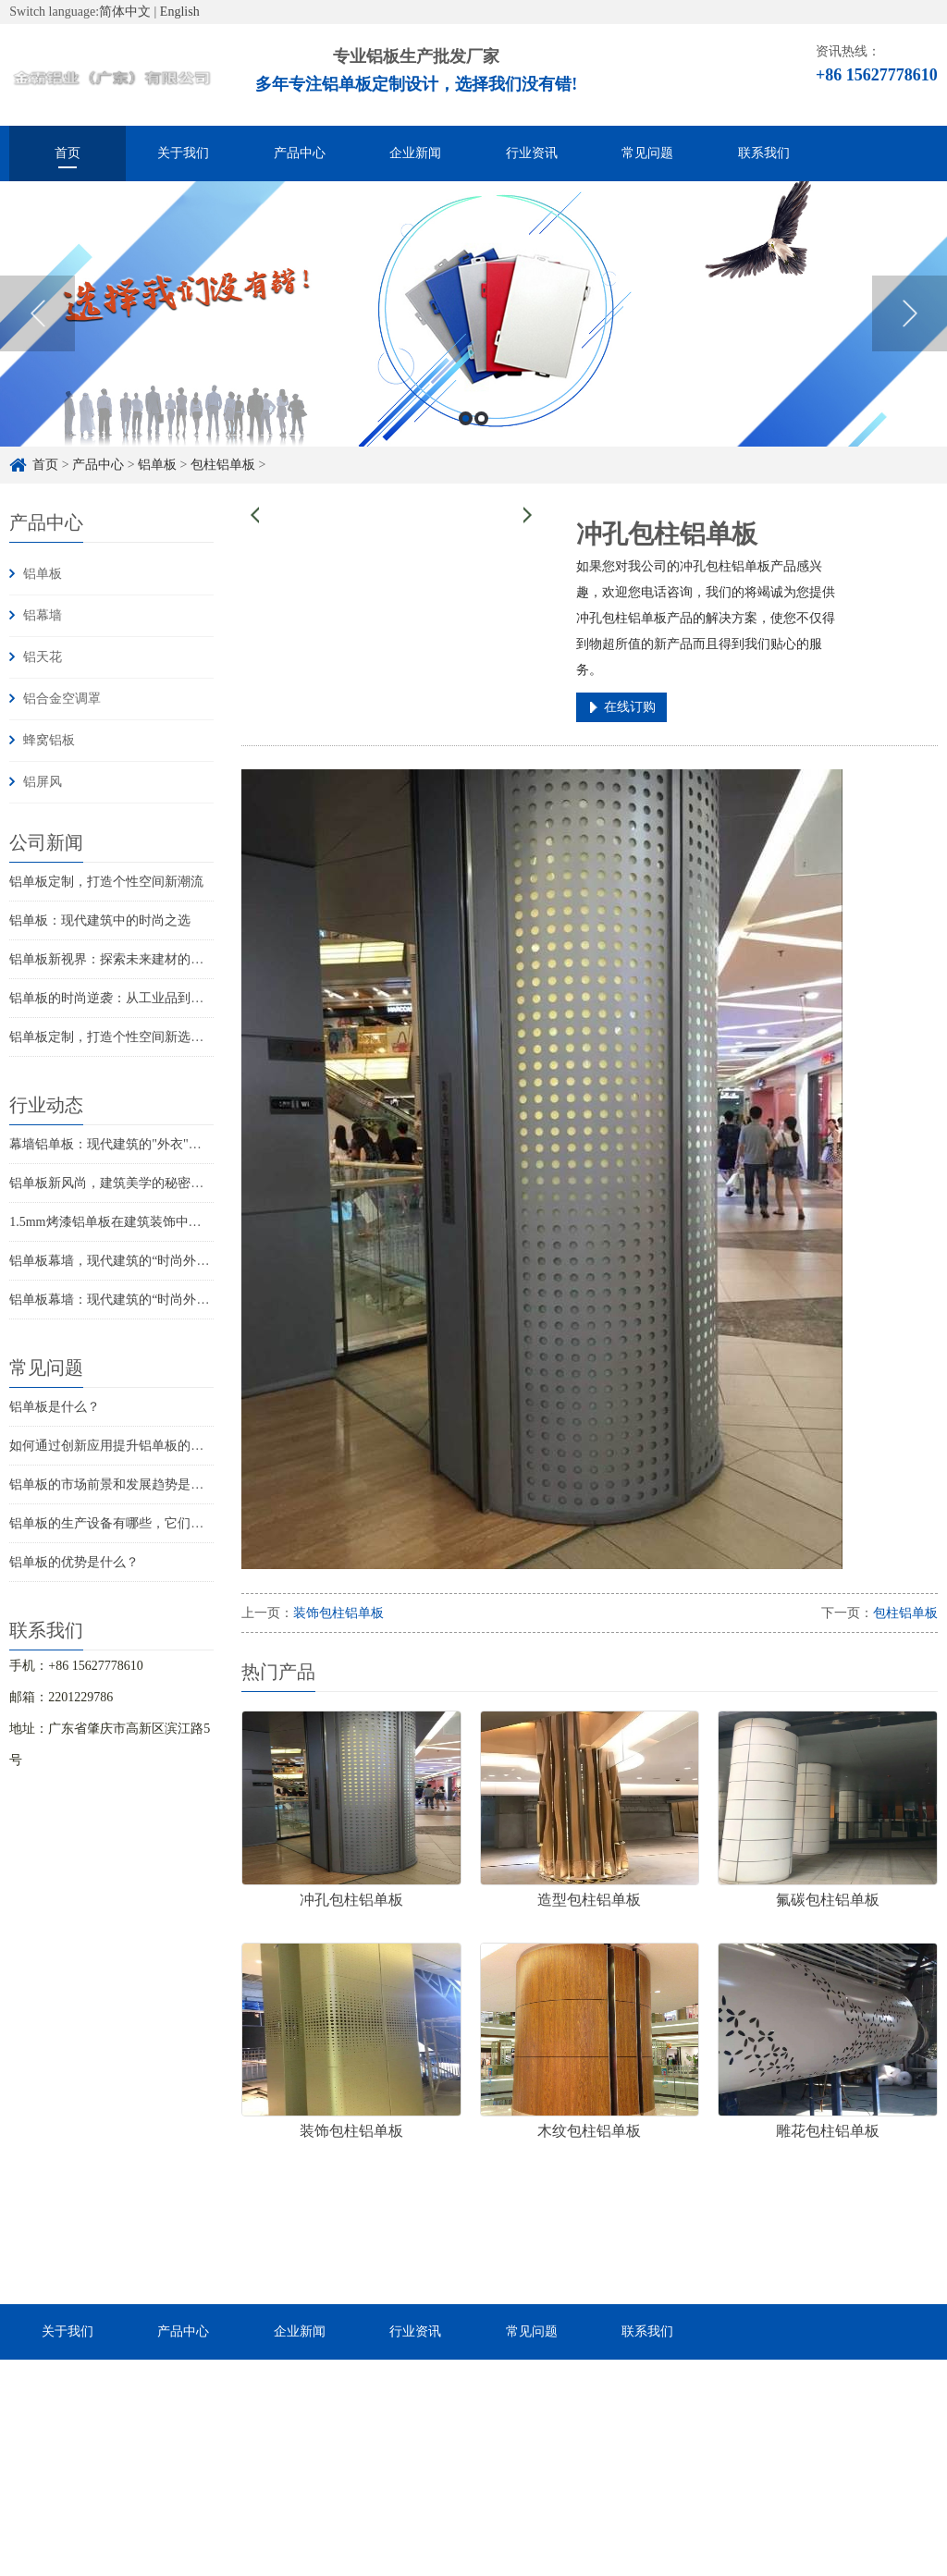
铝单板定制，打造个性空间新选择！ (112, 1037)
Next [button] (909, 336)
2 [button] (481, 440)
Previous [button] (37, 336)
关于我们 (183, 153)
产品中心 (300, 153)
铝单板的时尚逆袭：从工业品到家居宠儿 (125, 998)
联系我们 (764, 153)
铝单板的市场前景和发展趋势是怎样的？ (125, 1484)
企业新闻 (415, 153)
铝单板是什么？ (54, 1407)
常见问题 (647, 153)
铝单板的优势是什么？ (74, 1562)
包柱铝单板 (905, 1613)
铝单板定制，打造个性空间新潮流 (106, 882)
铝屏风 (42, 782)
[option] (473, 336)
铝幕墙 (42, 615)
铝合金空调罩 (62, 698)
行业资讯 (532, 153)
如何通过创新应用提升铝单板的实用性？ (125, 1446)
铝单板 (42, 574)
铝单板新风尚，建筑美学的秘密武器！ (119, 1183)
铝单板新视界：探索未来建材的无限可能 (125, 959)
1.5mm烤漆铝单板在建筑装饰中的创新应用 (130, 1222)
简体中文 (125, 11)
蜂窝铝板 (49, 740)
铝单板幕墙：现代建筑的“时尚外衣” (112, 1299)
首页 (67, 153)
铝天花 (42, 657)
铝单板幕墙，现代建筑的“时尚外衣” (112, 1261)
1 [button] (465, 440)
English (180, 11)
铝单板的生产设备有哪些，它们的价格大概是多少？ (158, 1523)
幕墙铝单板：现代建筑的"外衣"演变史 (118, 1144)
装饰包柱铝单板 (338, 1613)
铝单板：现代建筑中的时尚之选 (100, 920)
